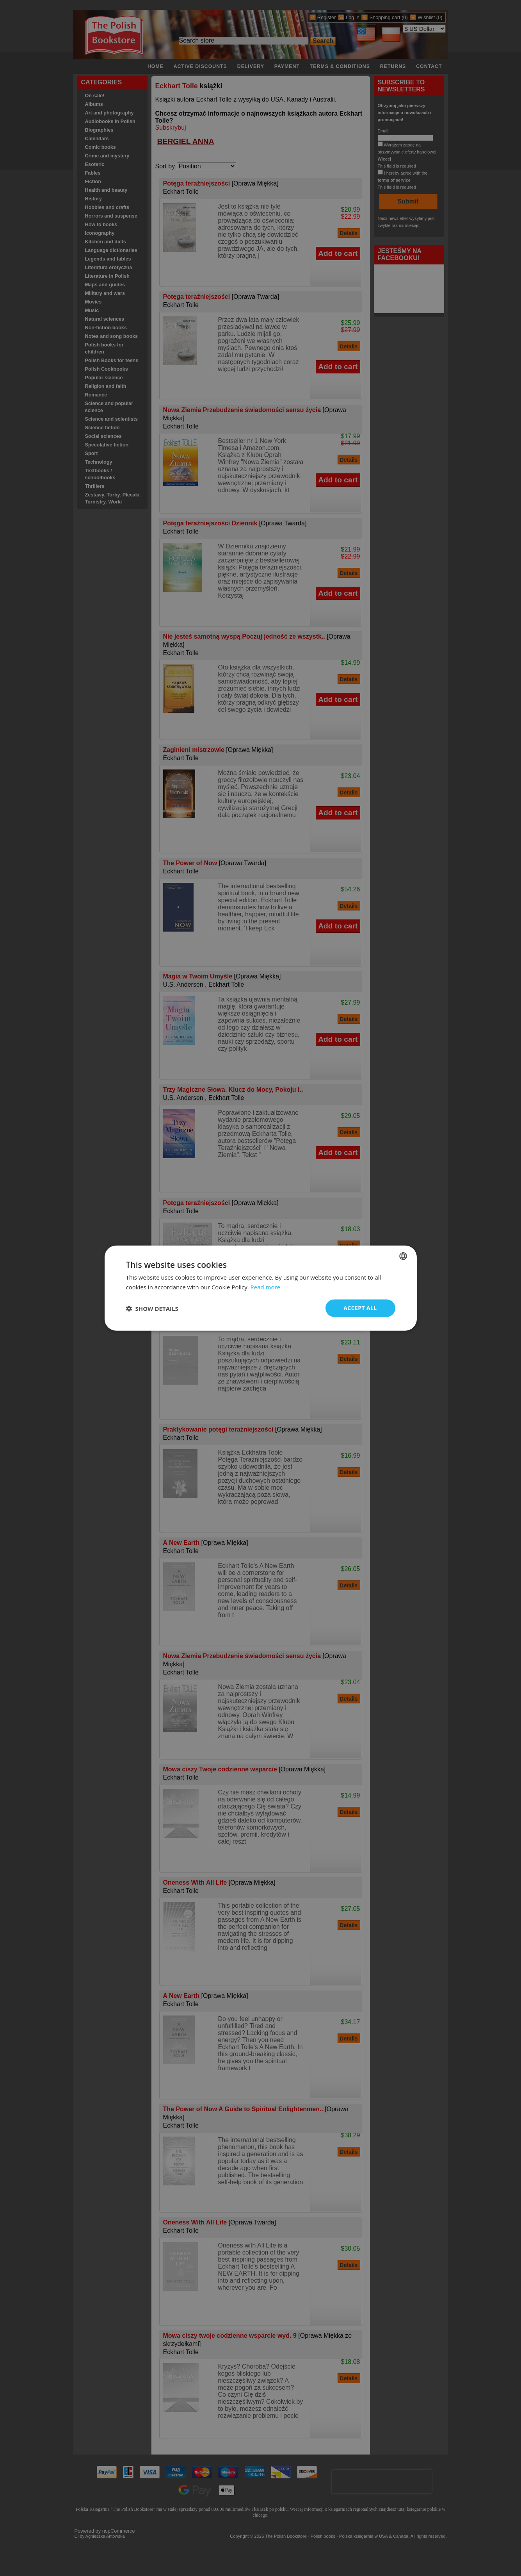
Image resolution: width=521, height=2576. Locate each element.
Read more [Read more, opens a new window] (266, 1287)
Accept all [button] (360, 1308)
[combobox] (403, 1256)
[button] (152, 1308)
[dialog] (261, 1288)
